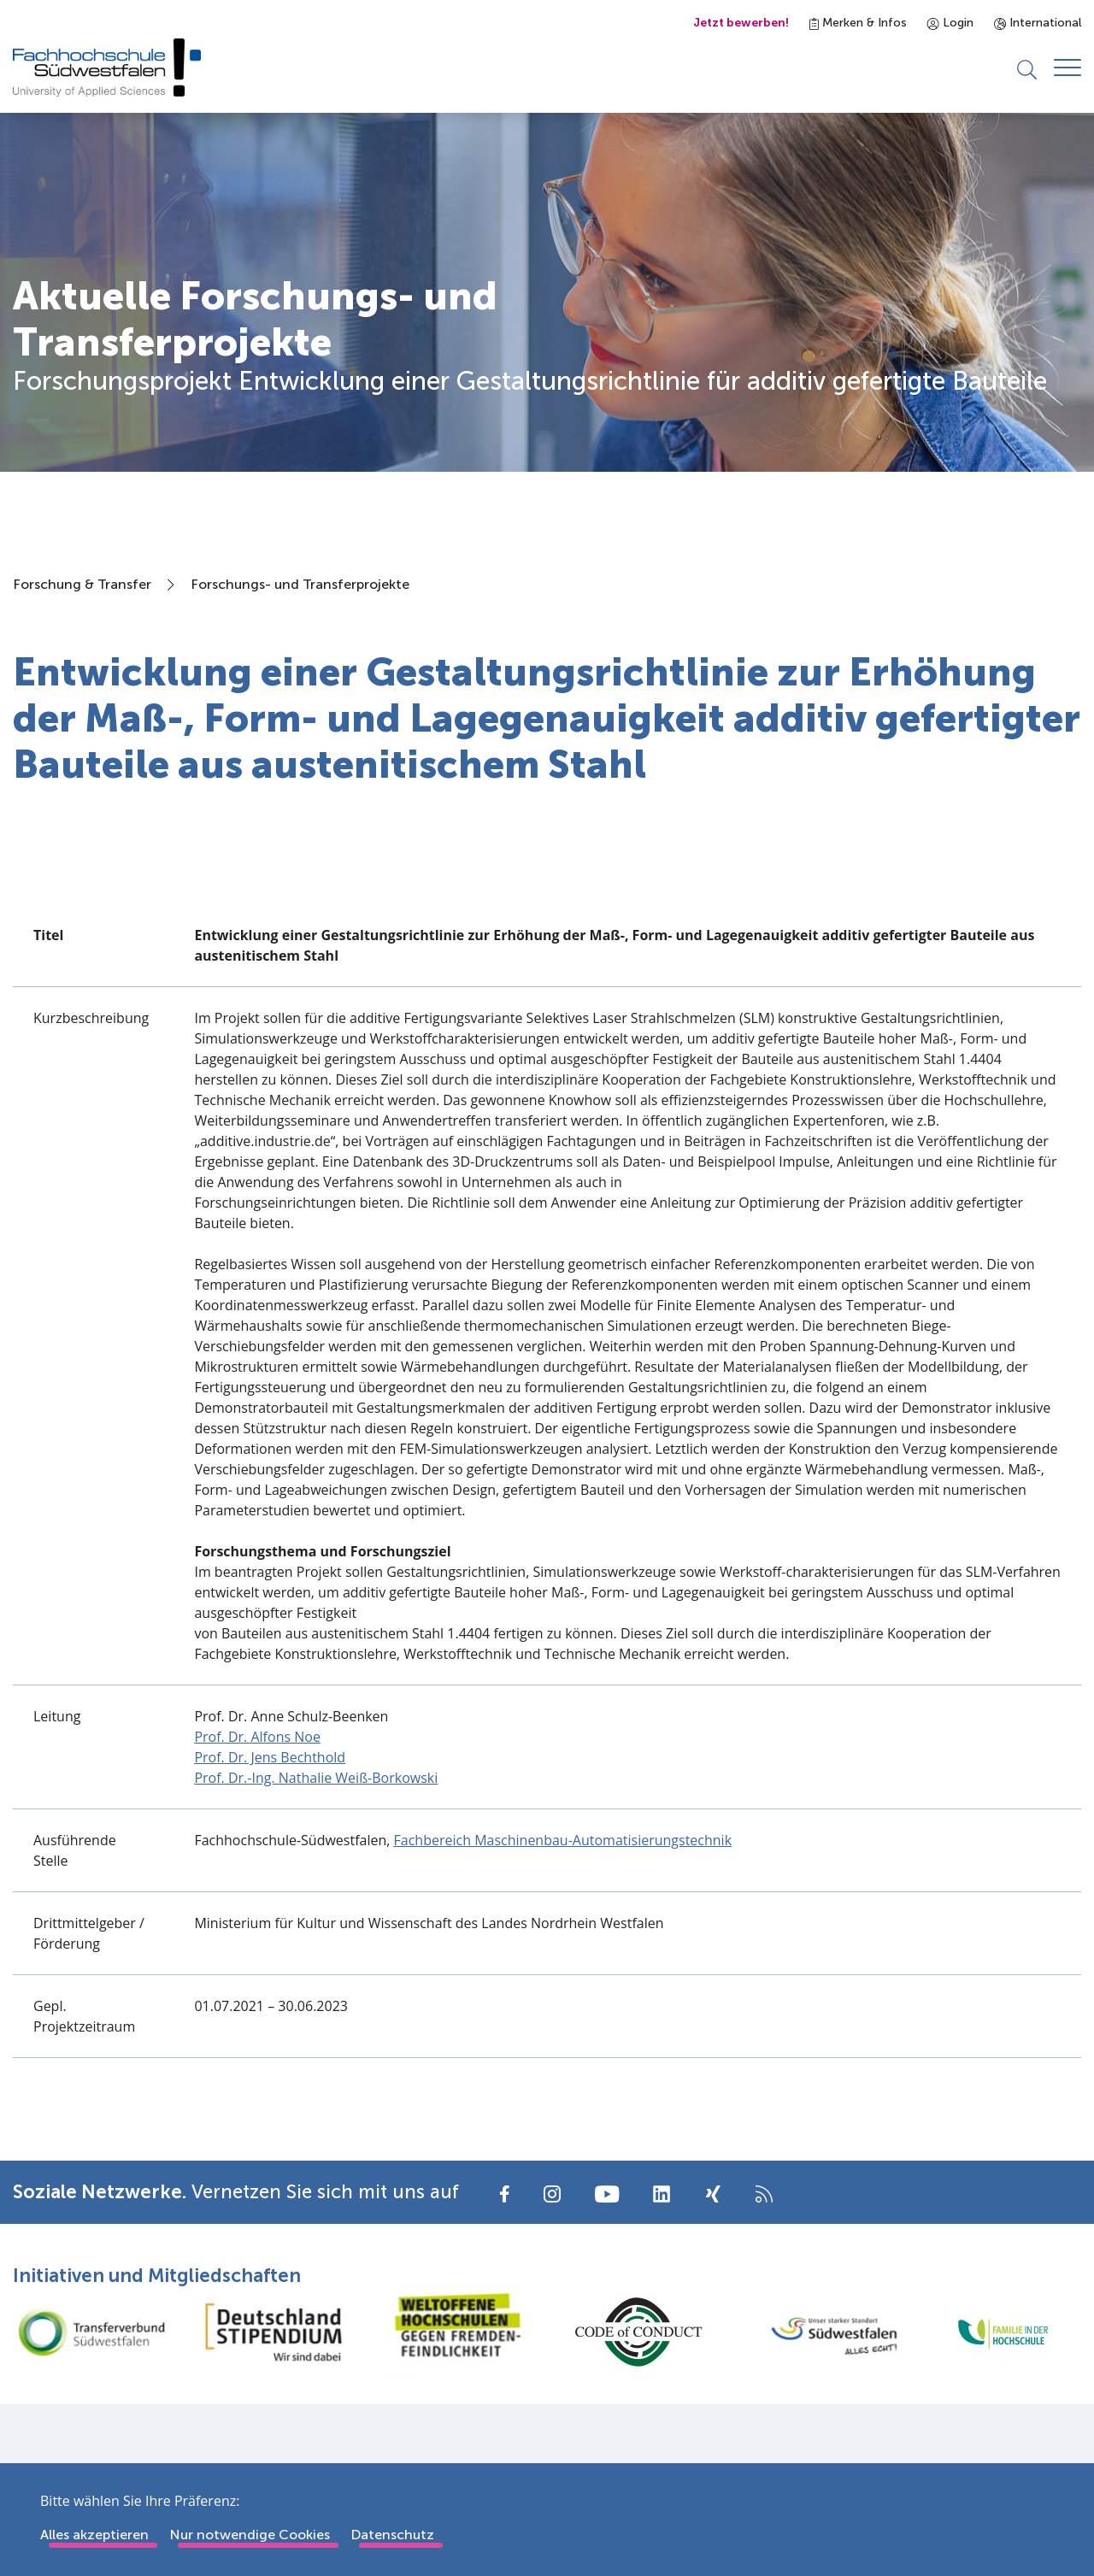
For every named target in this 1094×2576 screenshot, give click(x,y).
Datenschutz (392, 2534)
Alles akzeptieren (94, 2534)
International (1037, 22)
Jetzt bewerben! (741, 22)
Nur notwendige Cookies (249, 2534)
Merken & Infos (858, 22)
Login (950, 22)
